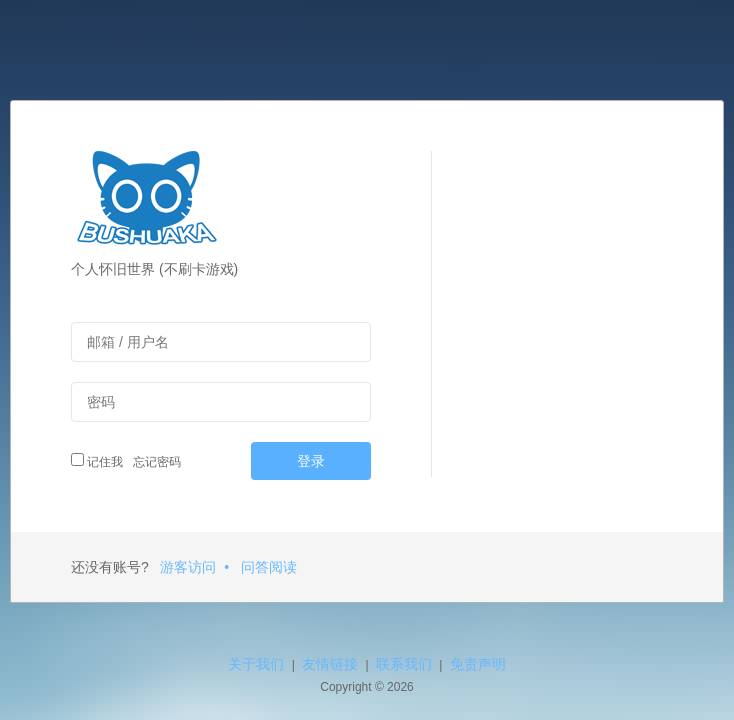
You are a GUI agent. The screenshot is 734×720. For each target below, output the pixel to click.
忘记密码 (154, 462)
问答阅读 (269, 567)
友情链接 (330, 664)
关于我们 (256, 664)
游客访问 (188, 567)
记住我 (97, 461)
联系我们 (404, 664)
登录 (311, 461)
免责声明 (478, 664)
